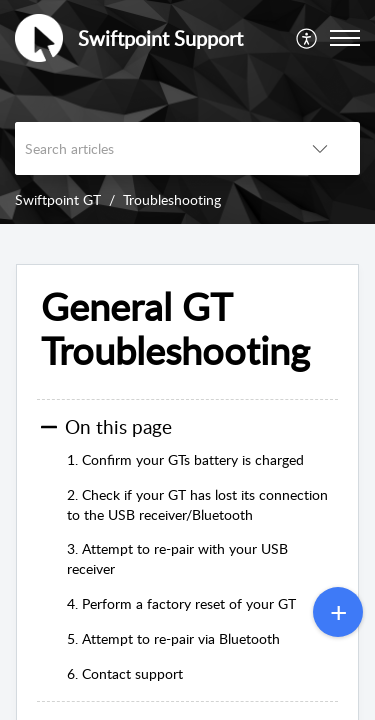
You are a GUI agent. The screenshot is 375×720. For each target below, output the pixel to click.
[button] (307, 38)
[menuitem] (307, 38)
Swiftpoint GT (58, 199)
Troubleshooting (172, 199)
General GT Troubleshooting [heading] (175, 329)
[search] (147, 148)
